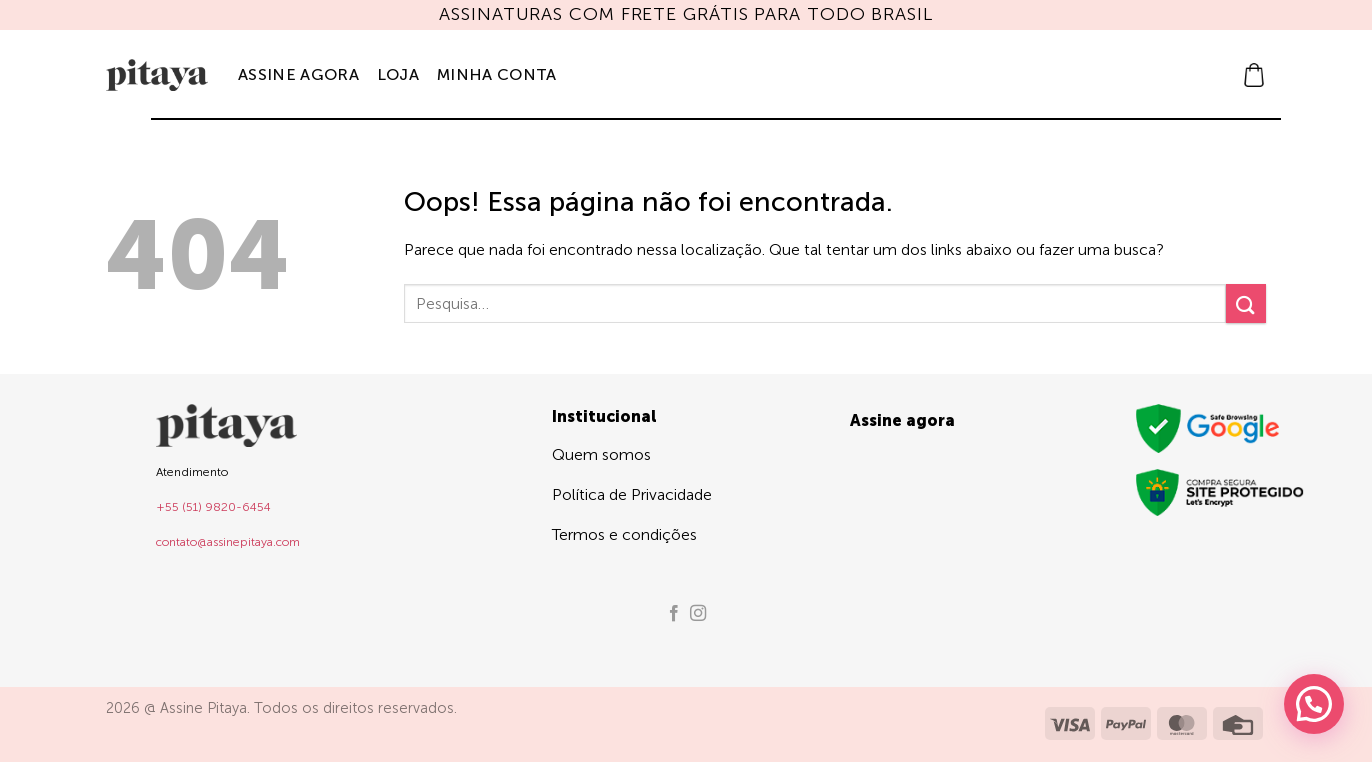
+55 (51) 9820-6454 (213, 507)
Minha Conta (497, 74)
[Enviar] (1246, 303)
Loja (398, 74)
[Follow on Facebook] (674, 614)
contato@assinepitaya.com (228, 542)
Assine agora (298, 74)
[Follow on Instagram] (698, 614)
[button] (1254, 75)
